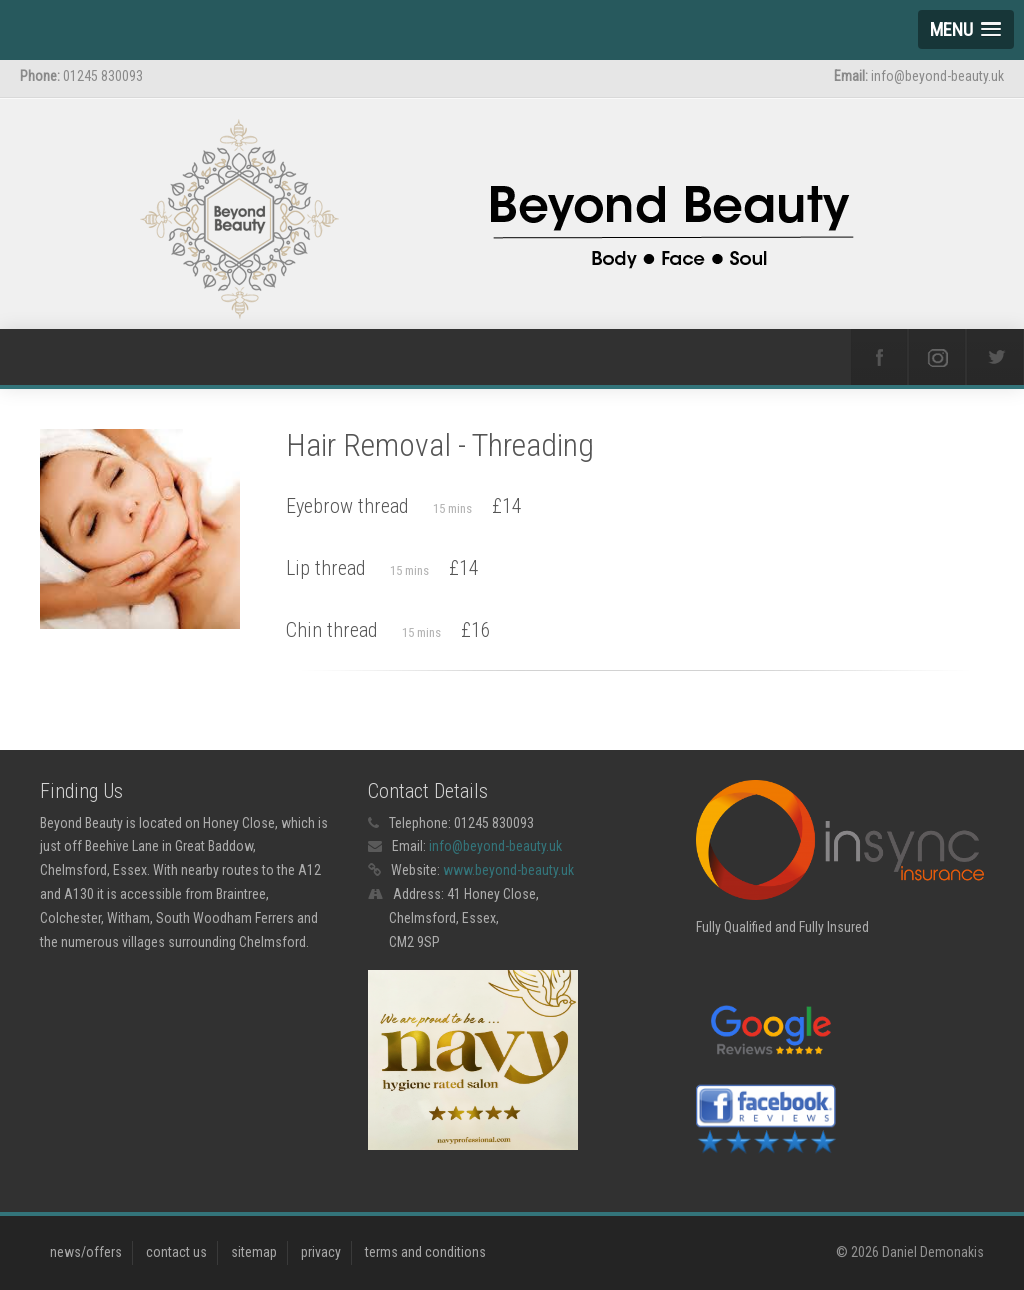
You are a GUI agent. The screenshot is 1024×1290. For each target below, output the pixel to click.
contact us (176, 1252)
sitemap (254, 1252)
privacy (321, 1252)
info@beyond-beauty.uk (495, 846)
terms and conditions (425, 1252)
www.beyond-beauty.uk (508, 870)
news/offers (86, 1252)
